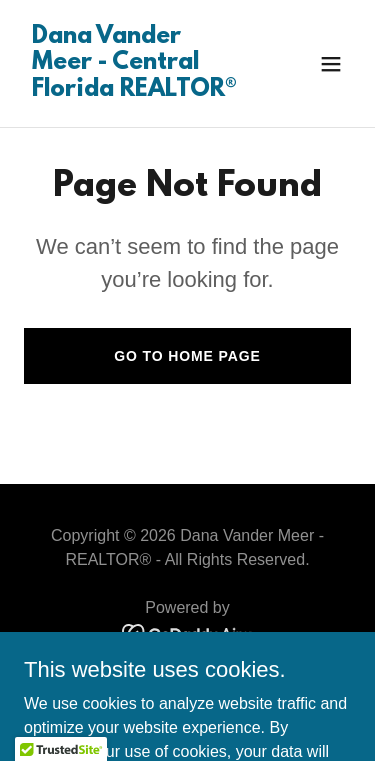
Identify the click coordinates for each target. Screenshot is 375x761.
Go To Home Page (187, 356)
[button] (331, 64)
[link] (138, 90)
